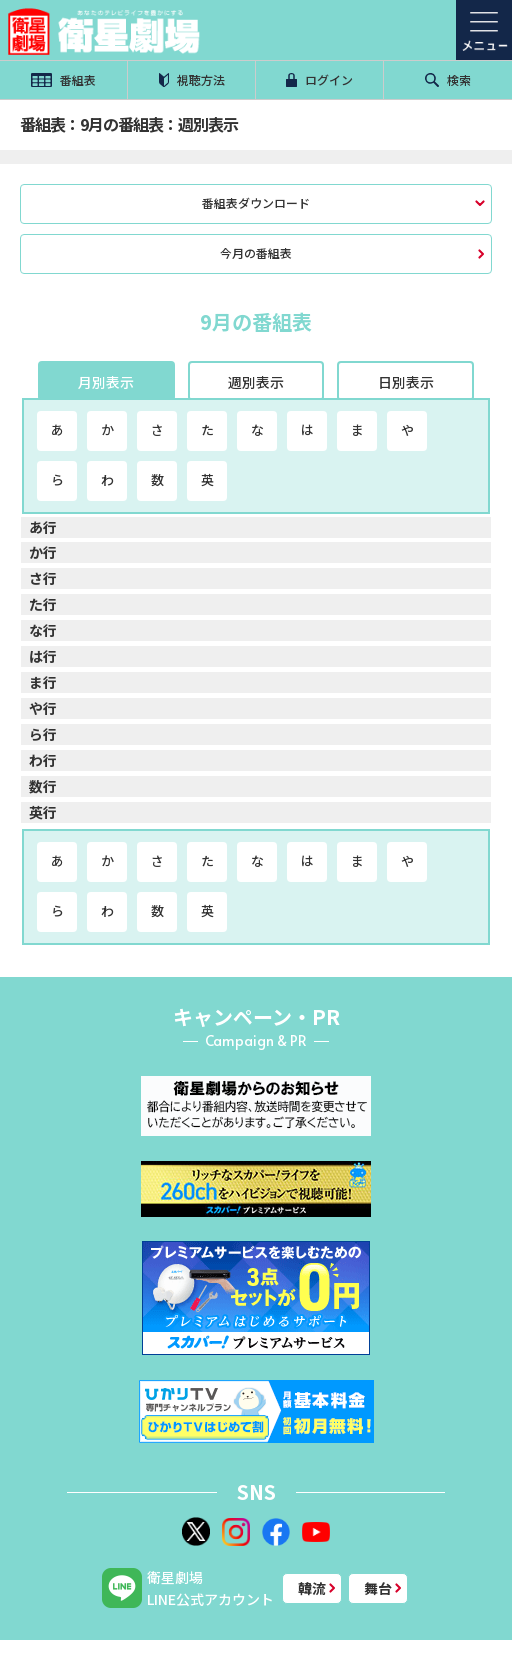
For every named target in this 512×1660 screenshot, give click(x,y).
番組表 (63, 79)
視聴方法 (192, 79)
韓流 (312, 1588)
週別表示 (256, 382)
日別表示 (406, 382)
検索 (448, 79)
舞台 (378, 1588)
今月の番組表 (256, 252)
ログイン (320, 79)
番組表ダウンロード (256, 202)
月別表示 (106, 382)
